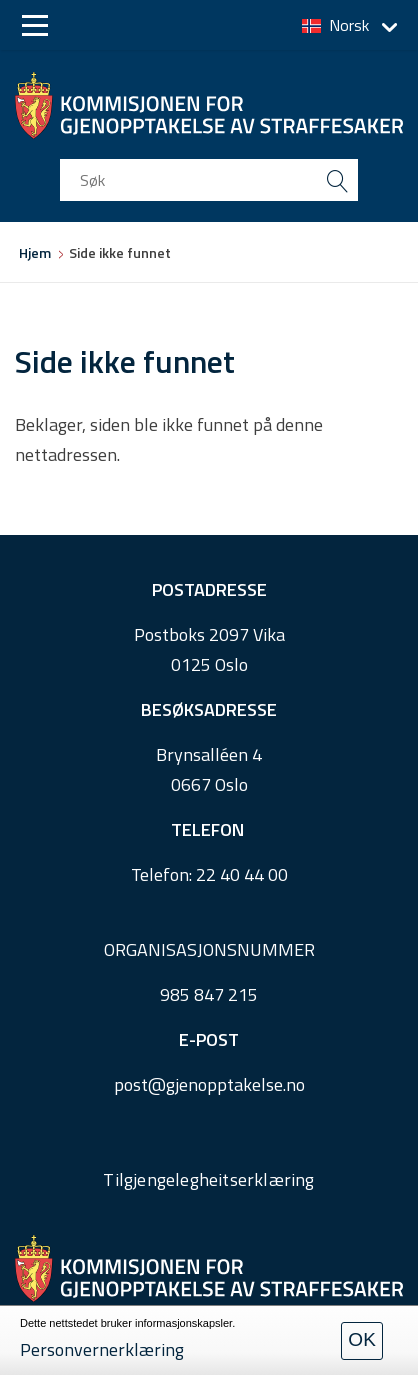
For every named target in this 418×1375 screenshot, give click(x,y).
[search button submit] (337, 180)
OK (361, 1339)
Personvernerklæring (102, 1349)
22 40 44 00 (242, 874)
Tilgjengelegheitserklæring (208, 1179)
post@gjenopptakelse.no (209, 1084)
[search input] (209, 180)
